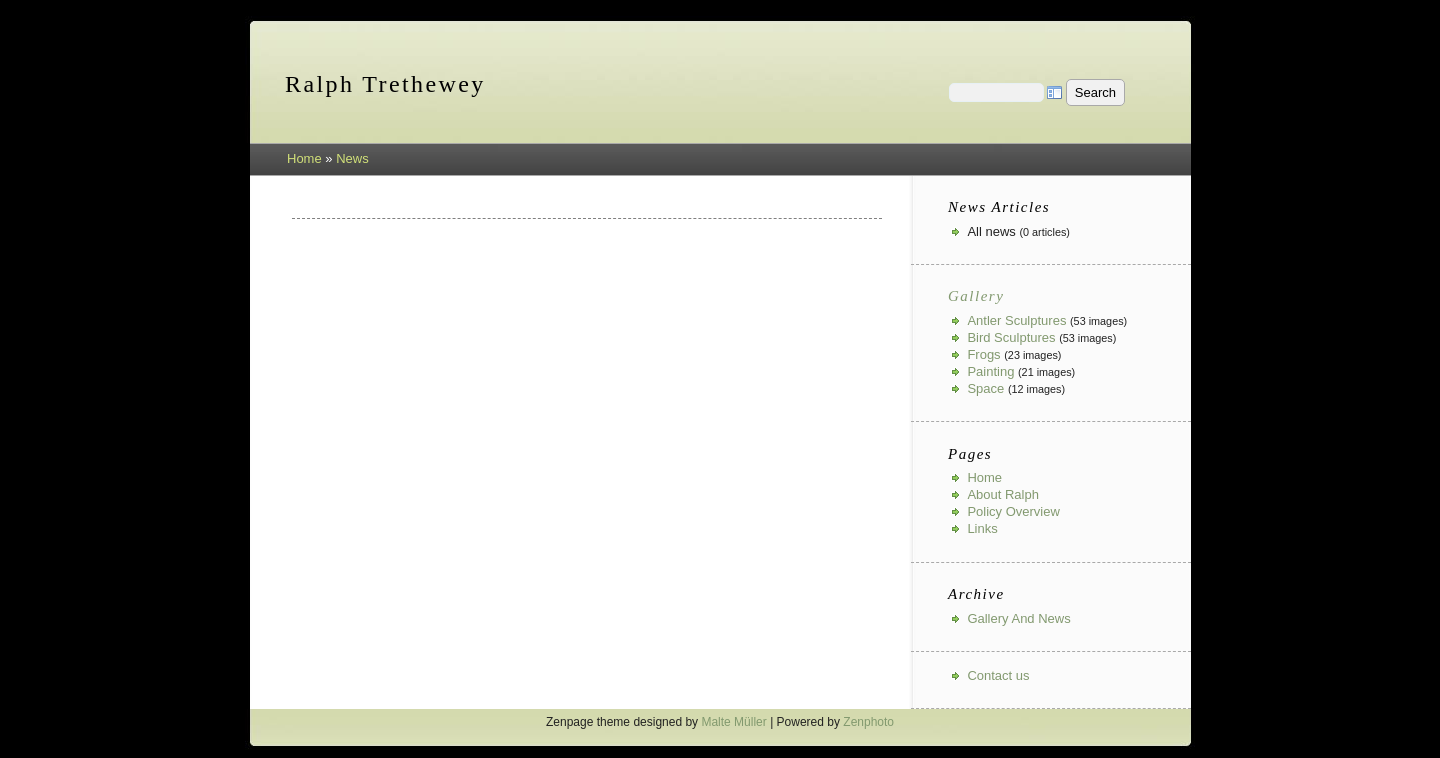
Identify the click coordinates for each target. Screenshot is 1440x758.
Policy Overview (1013, 511)
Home (304, 158)
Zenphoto (868, 722)
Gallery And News (1018, 618)
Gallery (976, 296)
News (352, 158)
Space (985, 388)
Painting (990, 371)
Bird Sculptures (1011, 337)
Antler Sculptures (1016, 320)
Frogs (983, 354)
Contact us (998, 675)
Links (982, 528)
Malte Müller (733, 722)
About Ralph (1003, 494)
